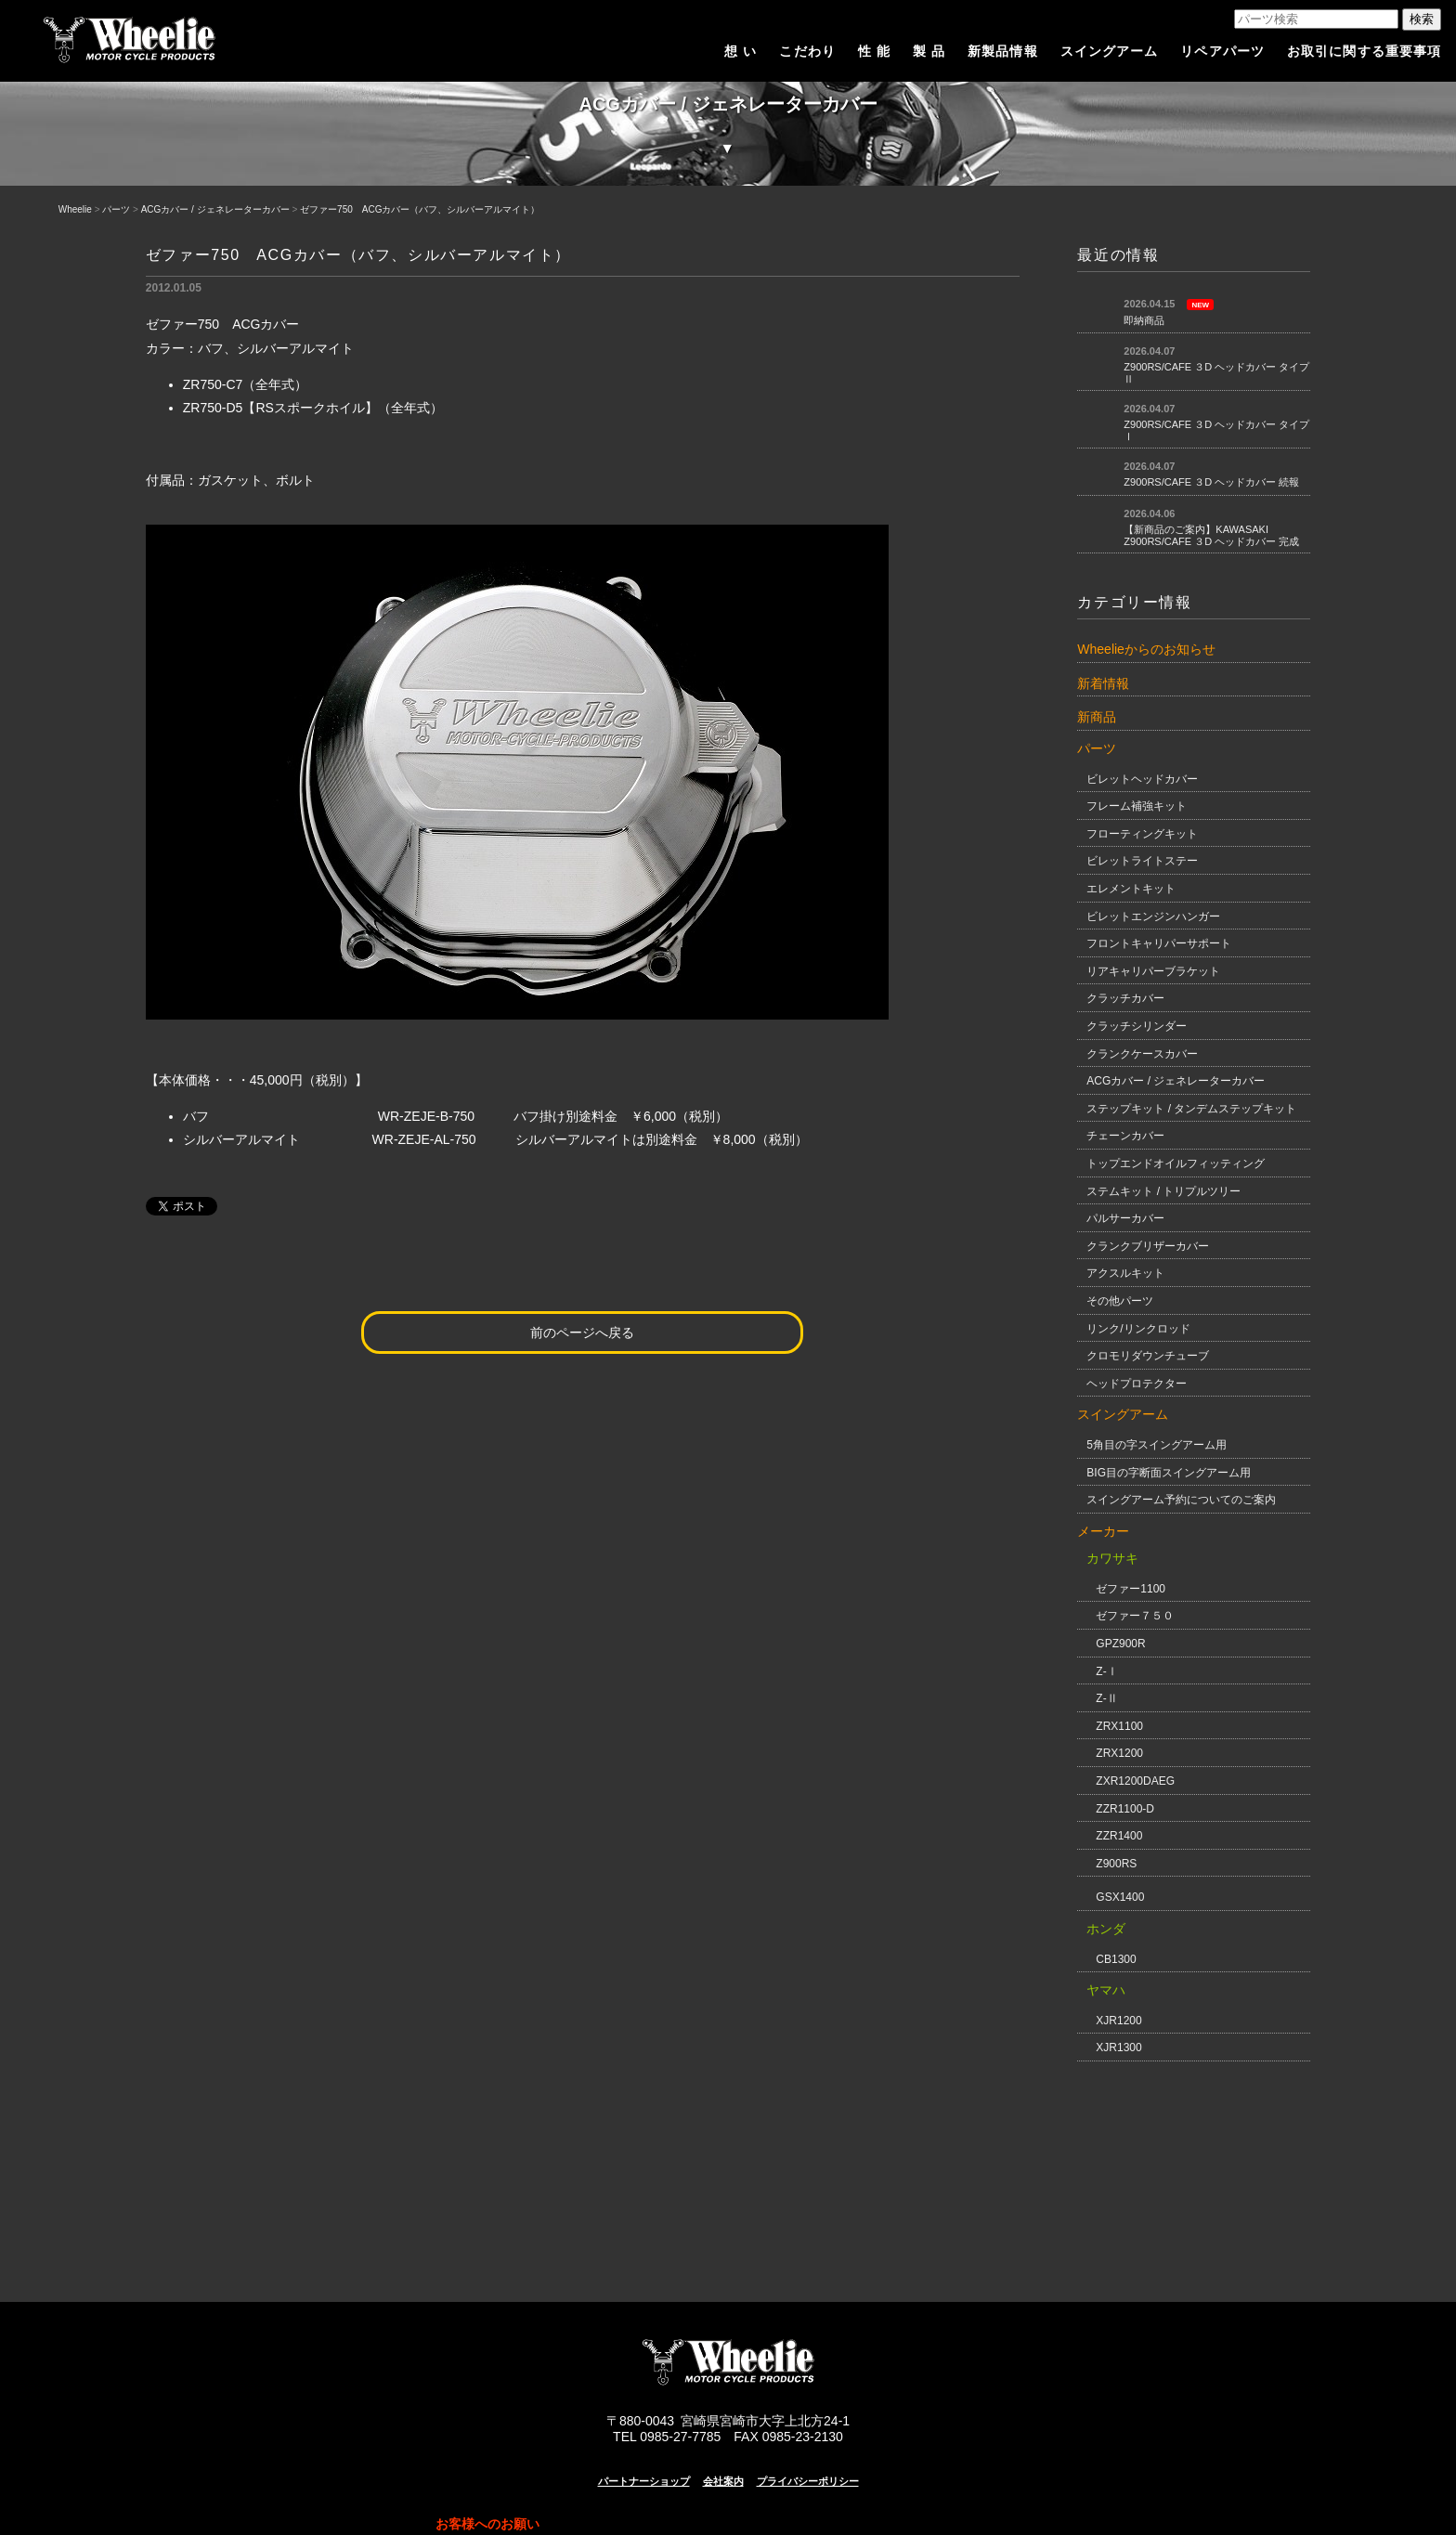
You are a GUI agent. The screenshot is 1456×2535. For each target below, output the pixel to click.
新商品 (1096, 716)
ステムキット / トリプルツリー (1163, 1191)
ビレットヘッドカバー (1142, 779)
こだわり (807, 51)
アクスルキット (1125, 1273)
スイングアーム (1109, 51)
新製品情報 (1003, 51)
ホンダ (1105, 1928)
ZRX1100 (1119, 1726)
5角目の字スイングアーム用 (1156, 1444)
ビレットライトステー (1142, 860)
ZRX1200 (1119, 1753)
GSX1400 (1120, 1897)
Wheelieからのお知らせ (1146, 649)
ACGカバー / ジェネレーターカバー (215, 209)
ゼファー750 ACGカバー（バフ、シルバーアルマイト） (420, 209)
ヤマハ (1105, 1989)
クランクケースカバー (1142, 1053)
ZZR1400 (1119, 1835)
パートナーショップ (644, 2481)
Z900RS (1116, 1863)
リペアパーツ (1222, 51)
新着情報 (1103, 683)
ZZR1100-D (1125, 1808)
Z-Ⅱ (1106, 1698)
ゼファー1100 (1130, 1588)
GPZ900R (1120, 1643)
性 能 (874, 51)
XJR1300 (1118, 2047)
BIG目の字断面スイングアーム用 (1168, 1472)
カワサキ (1112, 1558)
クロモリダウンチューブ (1147, 1355)
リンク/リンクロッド (1138, 1328)
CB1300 (1116, 1959)
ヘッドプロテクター (1136, 1383)
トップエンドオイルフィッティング (1175, 1163)
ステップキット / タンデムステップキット (1191, 1108)
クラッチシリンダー (1136, 1026)
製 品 (929, 51)
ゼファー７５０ (1135, 1615)
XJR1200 (1118, 2020)
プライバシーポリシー (808, 2481)
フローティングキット (1142, 833)
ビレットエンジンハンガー (1153, 916)
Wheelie (75, 209)
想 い (740, 51)
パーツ (116, 209)
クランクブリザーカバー (1147, 1246)
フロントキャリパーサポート (1158, 943)
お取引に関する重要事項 (1364, 51)
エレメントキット (1131, 888)
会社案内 (723, 2481)
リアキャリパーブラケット (1153, 971)
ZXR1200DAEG (1135, 1781)
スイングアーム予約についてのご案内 (1181, 1499)
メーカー (1103, 1531)
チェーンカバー (1125, 1135)
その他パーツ (1119, 1300)
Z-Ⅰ (1106, 1671)
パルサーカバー (1125, 1218)
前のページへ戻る (582, 1332)
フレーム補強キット (1136, 806)
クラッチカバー (1125, 998)
